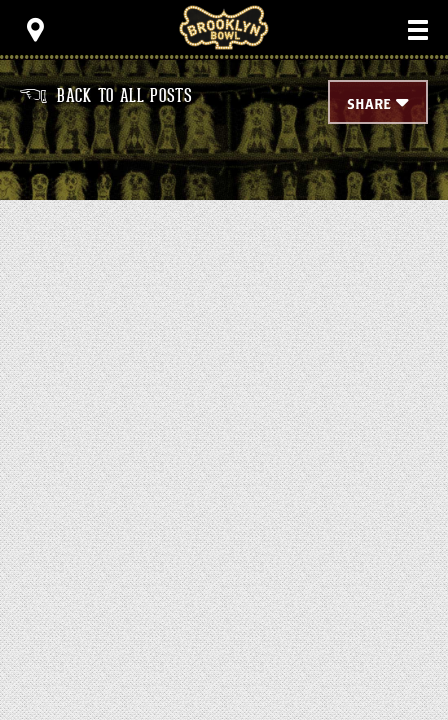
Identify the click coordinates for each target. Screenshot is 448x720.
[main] (224, 265)
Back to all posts (106, 96)
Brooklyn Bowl (224, 27)
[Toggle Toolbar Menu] (35, 30)
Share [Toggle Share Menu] (369, 105)
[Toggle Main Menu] (418, 30)
